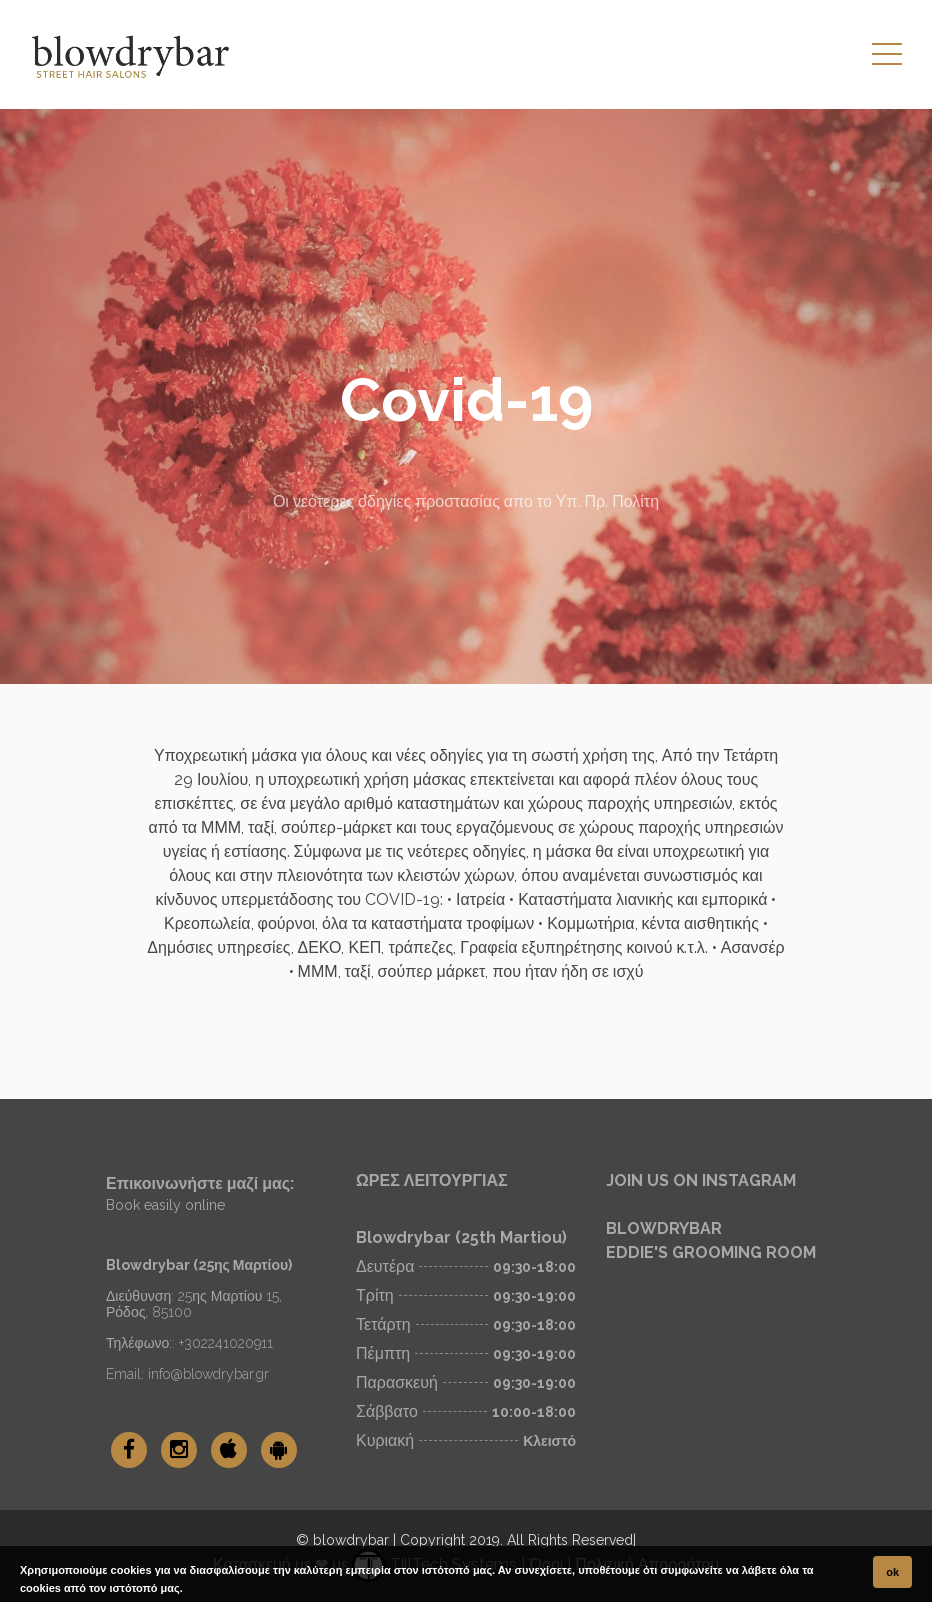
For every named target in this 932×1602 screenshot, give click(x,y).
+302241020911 (226, 1343)
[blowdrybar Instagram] (179, 1450)
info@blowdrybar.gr (208, 1374)
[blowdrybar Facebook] (129, 1450)
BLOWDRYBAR (664, 1228)
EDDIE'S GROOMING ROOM (711, 1252)
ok (892, 1572)
